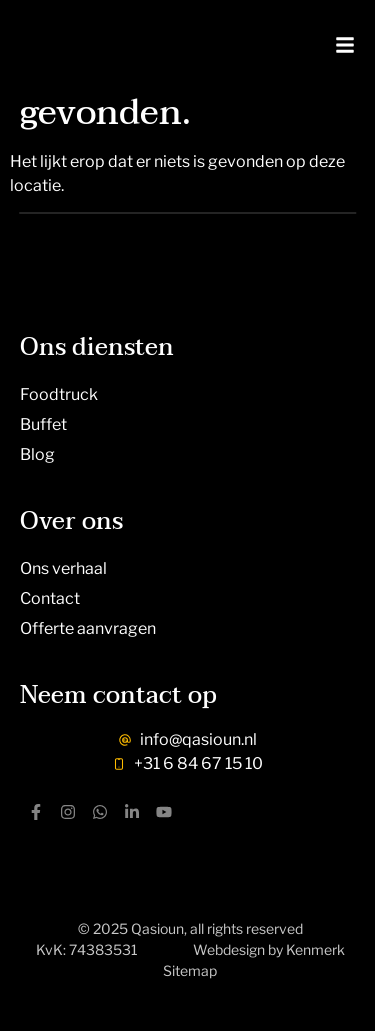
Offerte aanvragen (88, 628)
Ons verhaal (63, 568)
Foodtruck (59, 394)
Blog (37, 454)
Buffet (43, 424)
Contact (50, 598)
